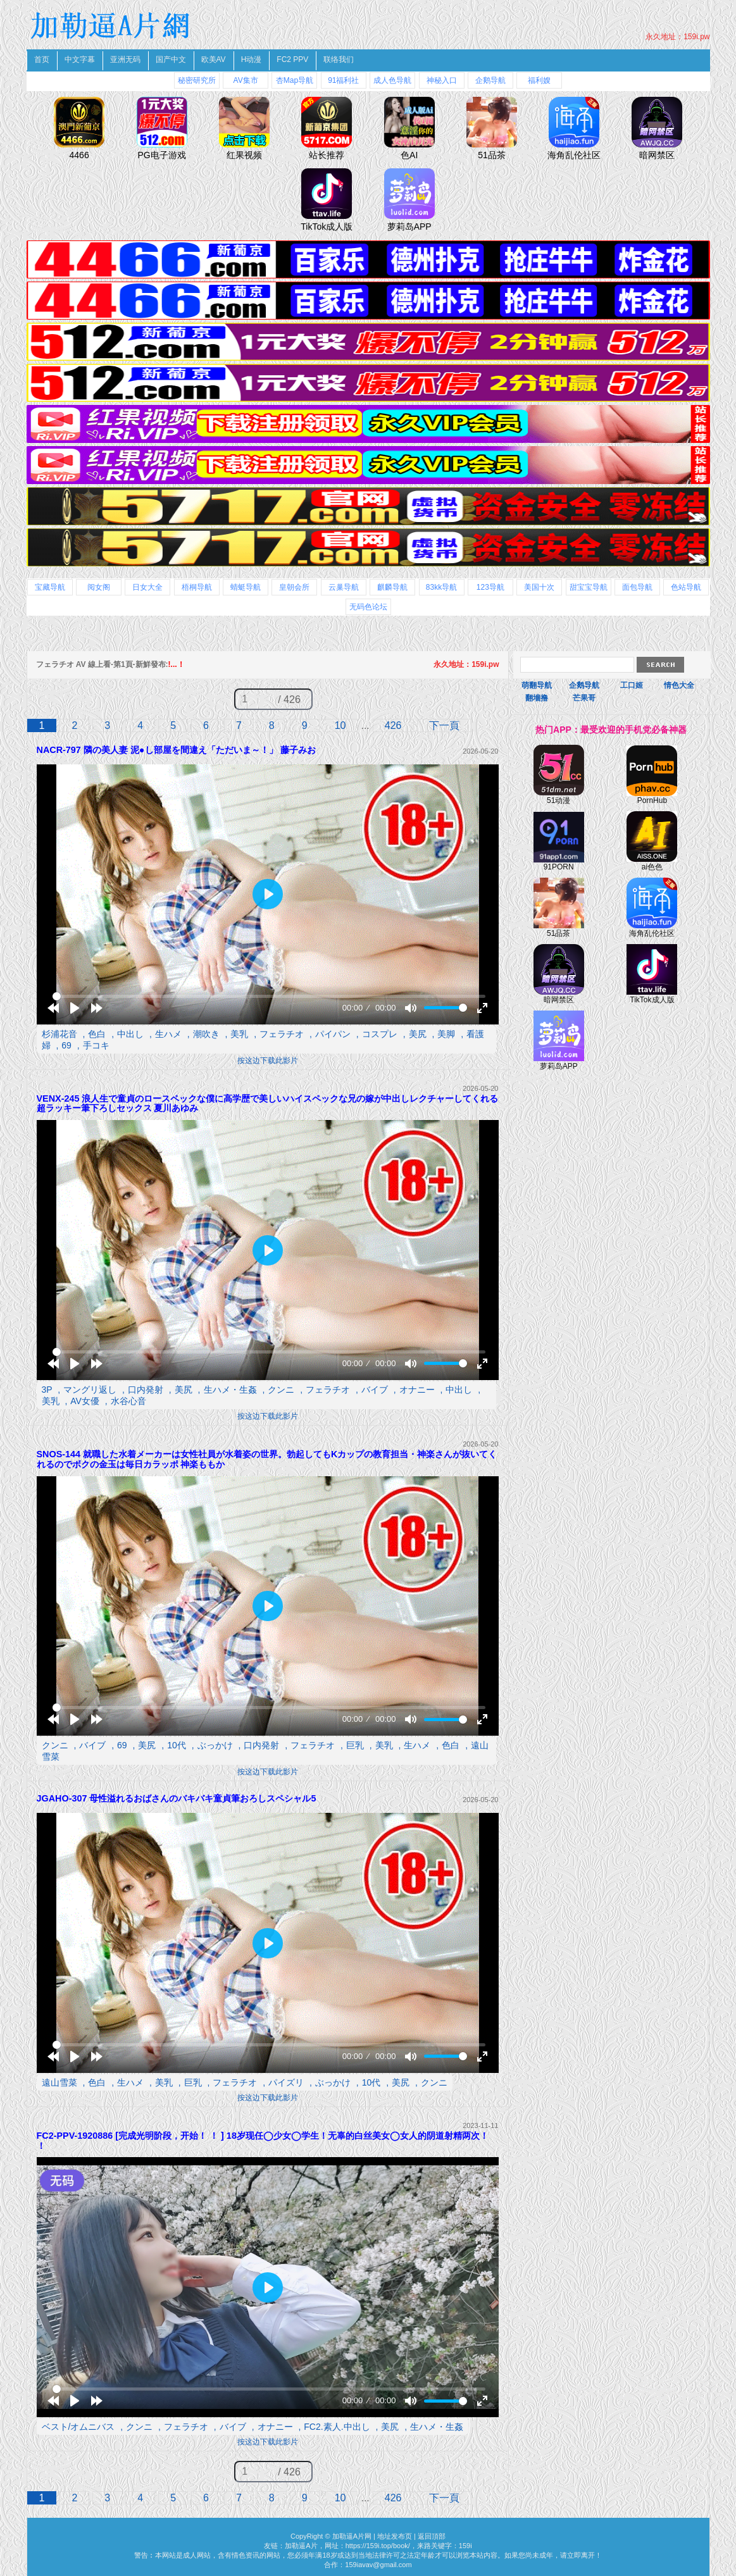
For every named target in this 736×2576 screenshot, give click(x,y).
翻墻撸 (536, 698)
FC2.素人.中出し (337, 2427)
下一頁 (444, 725)
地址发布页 (394, 2536)
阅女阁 (98, 587)
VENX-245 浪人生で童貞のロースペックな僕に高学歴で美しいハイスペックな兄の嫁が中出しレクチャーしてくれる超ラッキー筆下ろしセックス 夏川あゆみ (268, 1103)
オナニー (417, 1389)
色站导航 (686, 587)
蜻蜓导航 (245, 587)
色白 (97, 1034)
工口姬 (631, 685)
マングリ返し (89, 1389)
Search (660, 664)
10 (340, 725)
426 (393, 725)
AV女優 (84, 1401)
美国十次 (539, 587)
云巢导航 (343, 587)
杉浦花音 (59, 1034)
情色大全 (679, 685)
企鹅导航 (490, 80)
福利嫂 (539, 80)
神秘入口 (442, 80)
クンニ (281, 1389)
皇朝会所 (294, 587)
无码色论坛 (368, 606)
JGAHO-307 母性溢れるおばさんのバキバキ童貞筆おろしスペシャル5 (176, 1798)
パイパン (333, 1034)
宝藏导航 (50, 587)
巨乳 (355, 1745)
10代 (176, 1745)
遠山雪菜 (59, 2082)
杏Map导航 (294, 80)
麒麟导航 (392, 587)
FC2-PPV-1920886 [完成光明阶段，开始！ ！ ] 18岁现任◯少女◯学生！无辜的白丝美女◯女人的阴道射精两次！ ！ (263, 2141)
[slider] (269, 996)
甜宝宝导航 (589, 587)
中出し (130, 1034)
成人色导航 (392, 80)
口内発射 (145, 1389)
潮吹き (206, 1034)
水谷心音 (128, 1401)
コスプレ (379, 1034)
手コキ (96, 1045)
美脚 (446, 1034)
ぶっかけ (215, 1745)
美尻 (418, 1034)
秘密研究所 (197, 80)
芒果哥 (584, 698)
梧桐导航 (197, 587)
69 (66, 1045)
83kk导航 (441, 587)
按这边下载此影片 (267, 1060)
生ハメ (168, 1034)
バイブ (374, 1389)
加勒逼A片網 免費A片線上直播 (112, 25)
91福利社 (343, 80)
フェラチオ (281, 1034)
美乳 (239, 1034)
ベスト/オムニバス (78, 2427)
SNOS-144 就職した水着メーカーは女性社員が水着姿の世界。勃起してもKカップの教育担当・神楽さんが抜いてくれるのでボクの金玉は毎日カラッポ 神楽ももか (267, 1459)
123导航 (490, 587)
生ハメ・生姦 (230, 1389)
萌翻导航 (536, 685)
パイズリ (286, 2082)
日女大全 (147, 587)
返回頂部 (432, 2536)
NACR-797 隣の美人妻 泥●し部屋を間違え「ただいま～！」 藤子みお (176, 750)
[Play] (75, 1008)
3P (47, 1389)
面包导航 (637, 587)
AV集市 (246, 80)
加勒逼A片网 (351, 2536)
